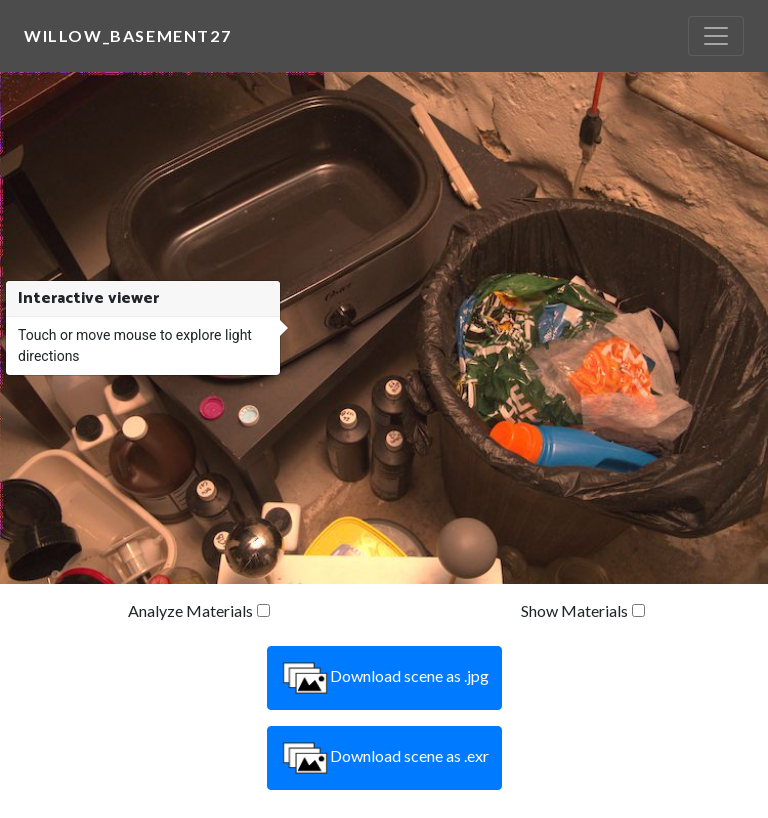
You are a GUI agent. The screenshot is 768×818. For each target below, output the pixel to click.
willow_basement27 (127, 35)
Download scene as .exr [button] (384, 758)
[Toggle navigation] (716, 36)
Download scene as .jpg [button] (384, 678)
